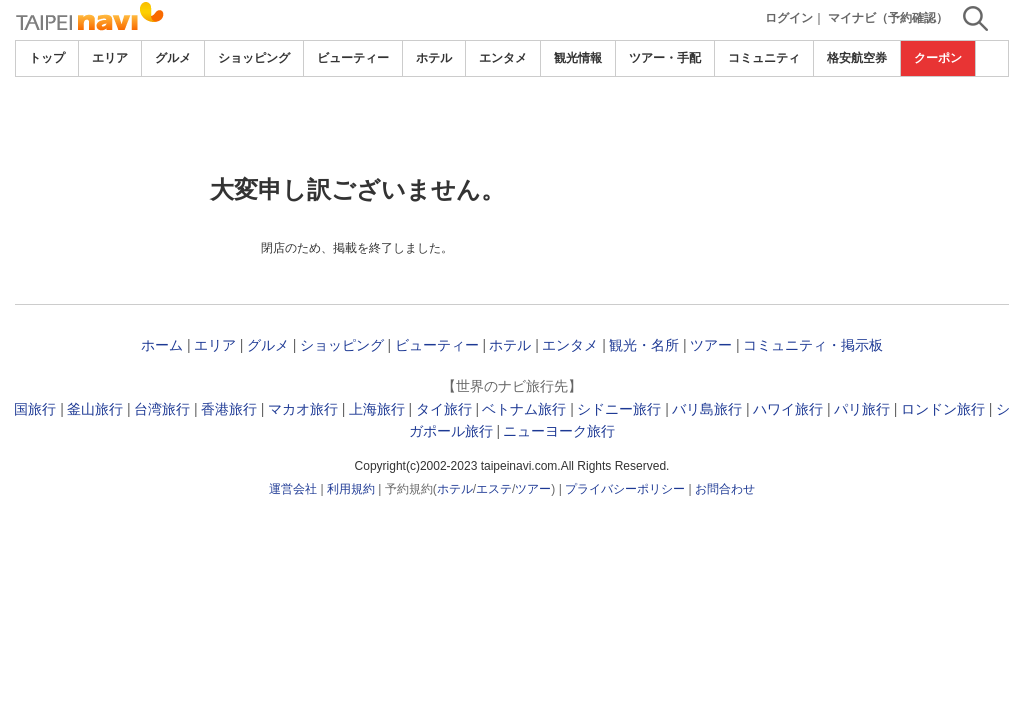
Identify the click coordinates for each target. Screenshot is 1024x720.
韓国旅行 (28, 409)
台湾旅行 (162, 409)
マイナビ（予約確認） (888, 18)
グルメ (173, 58)
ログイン (789, 18)
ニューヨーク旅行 (559, 431)
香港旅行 (229, 409)
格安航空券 (857, 58)
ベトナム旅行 (524, 409)
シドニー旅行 (619, 409)
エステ (494, 489)
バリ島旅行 (707, 409)
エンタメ (503, 58)
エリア (110, 58)
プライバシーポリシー (625, 489)
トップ (47, 58)
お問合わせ (725, 489)
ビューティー (353, 58)
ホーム (162, 345)
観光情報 (578, 58)
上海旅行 (377, 409)
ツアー (711, 345)
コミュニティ (764, 58)
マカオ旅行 (303, 409)
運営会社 (293, 489)
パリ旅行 (862, 409)
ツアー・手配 (665, 58)
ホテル (434, 58)
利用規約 (351, 489)
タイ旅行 (444, 409)
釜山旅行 (95, 409)
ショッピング (254, 58)
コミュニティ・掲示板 (813, 345)
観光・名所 (644, 345)
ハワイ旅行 (788, 409)
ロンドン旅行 (943, 409)
